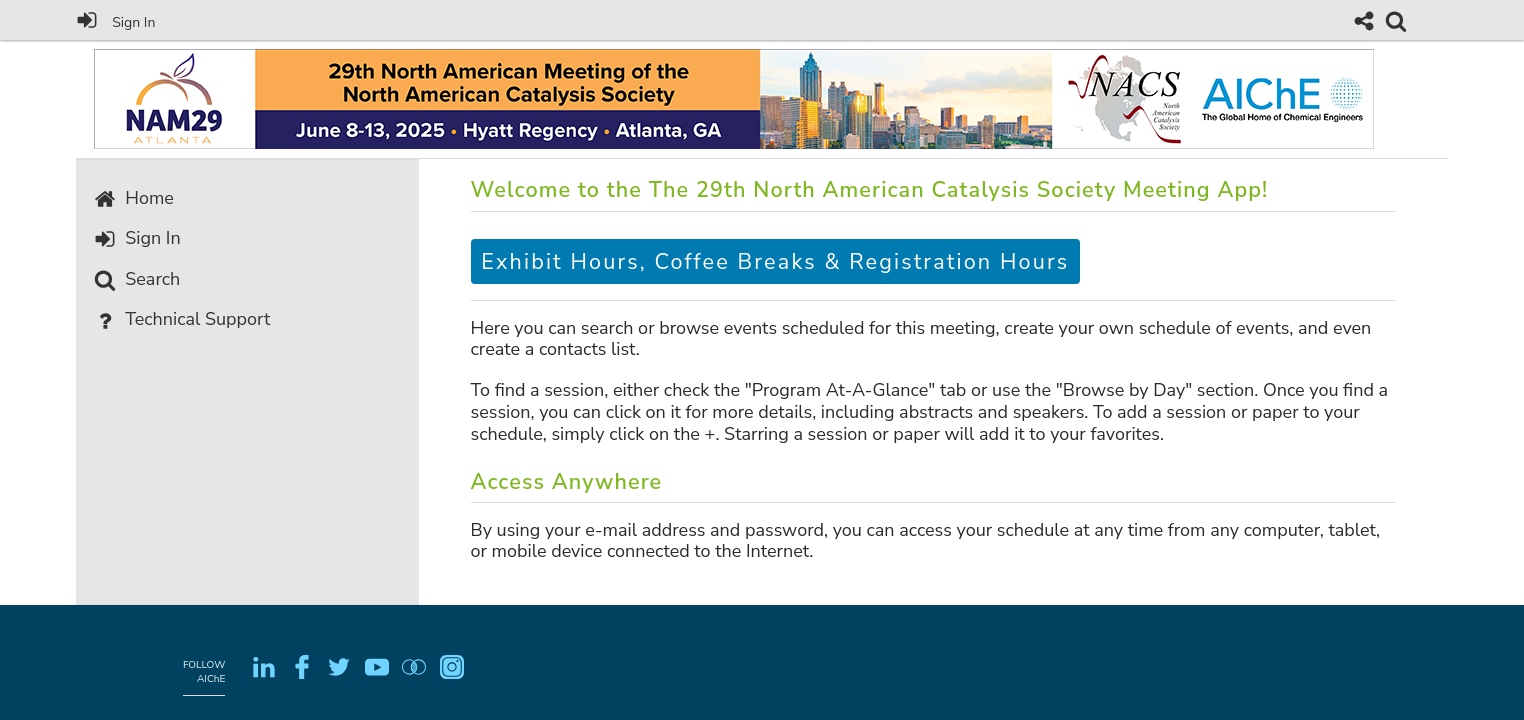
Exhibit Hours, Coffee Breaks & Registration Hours (775, 262)
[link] (1396, 21)
